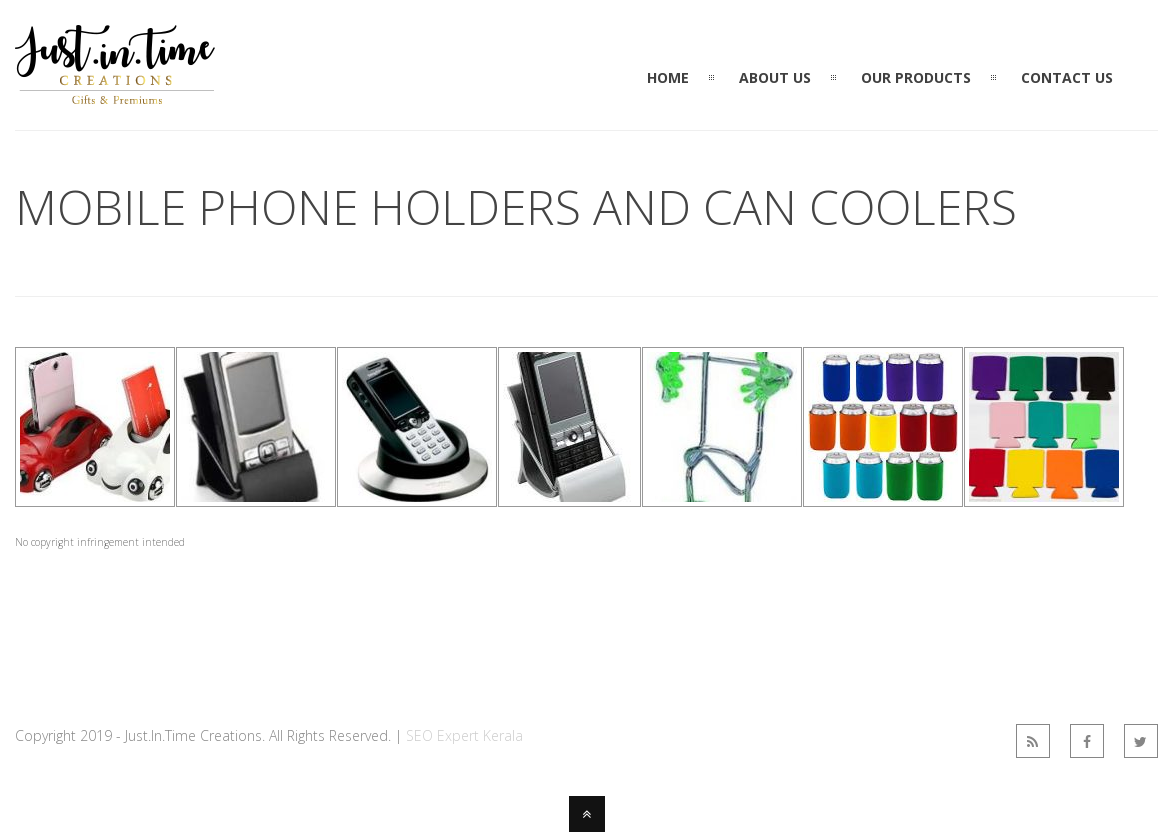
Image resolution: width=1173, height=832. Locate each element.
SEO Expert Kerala (464, 735)
